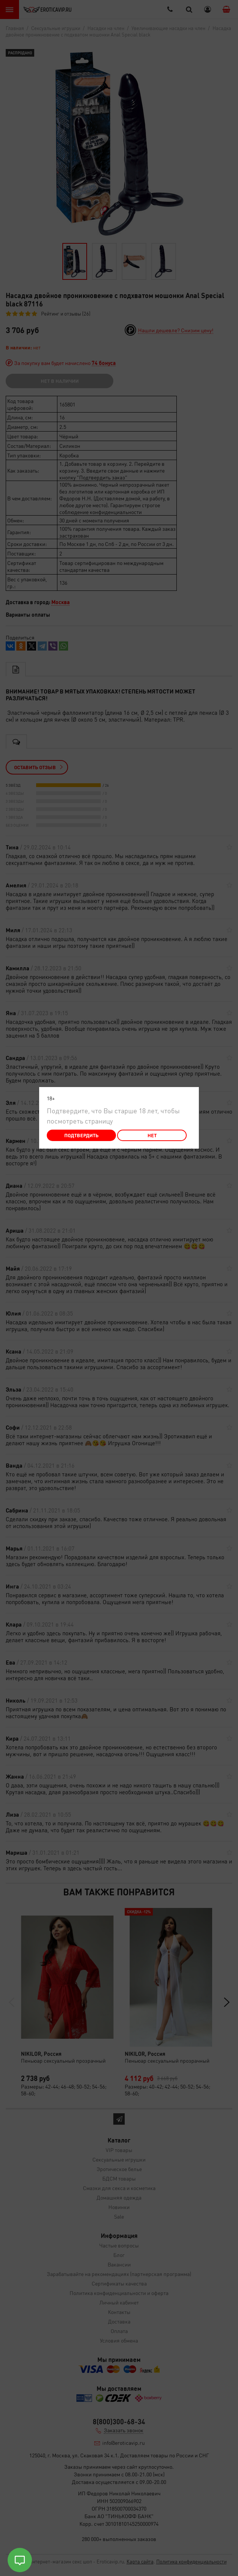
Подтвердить (81, 1135)
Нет (152, 1135)
